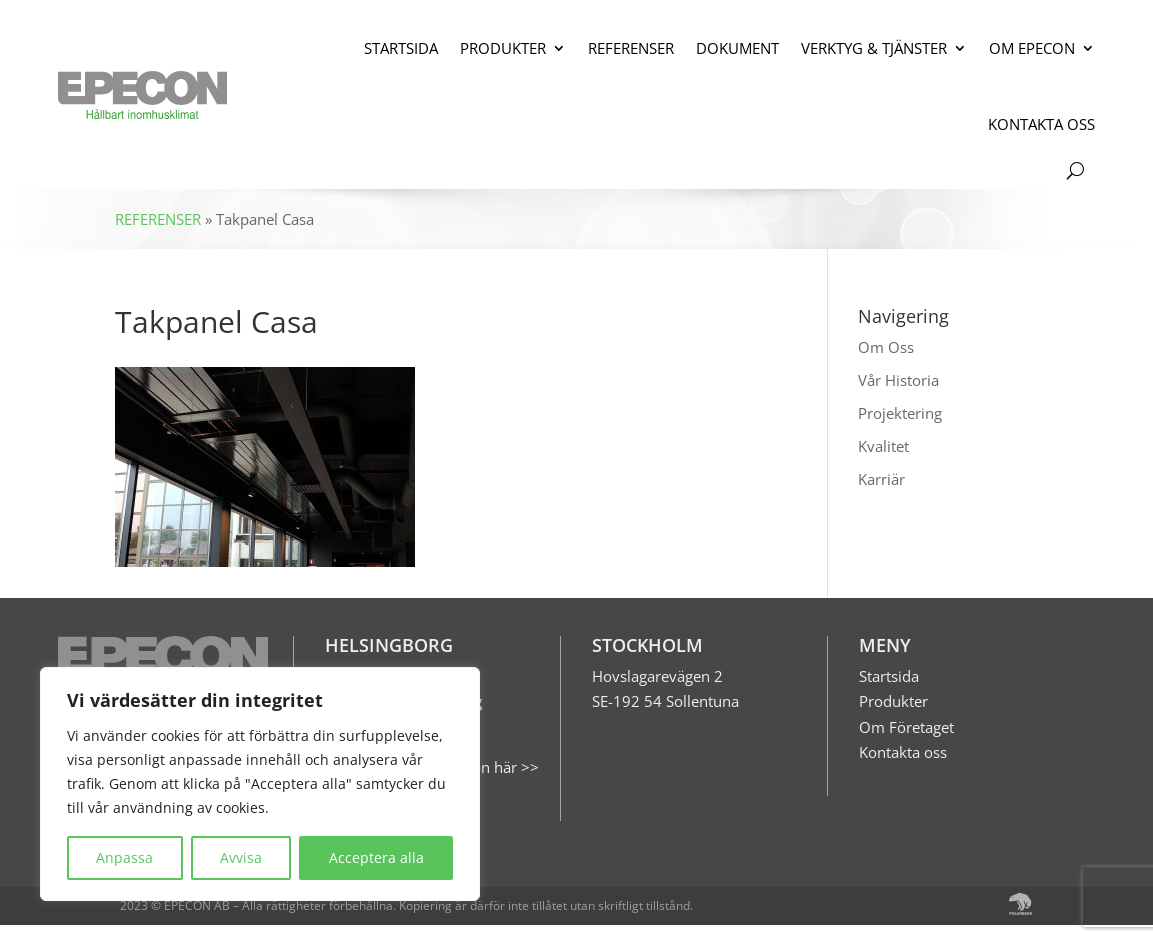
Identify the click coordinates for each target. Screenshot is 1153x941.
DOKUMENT (737, 48)
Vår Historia (898, 380)
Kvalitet (883, 446)
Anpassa (124, 857)
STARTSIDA (401, 48)
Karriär (881, 479)
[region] (260, 784)
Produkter (893, 701)
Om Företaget (906, 727)
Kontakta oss (903, 752)
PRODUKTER (503, 48)
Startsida (889, 676)
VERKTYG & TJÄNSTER (874, 48)
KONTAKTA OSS (1041, 124)
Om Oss (886, 347)
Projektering (900, 413)
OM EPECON (1032, 48)
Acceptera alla (376, 857)
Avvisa (241, 857)
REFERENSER (631, 48)
